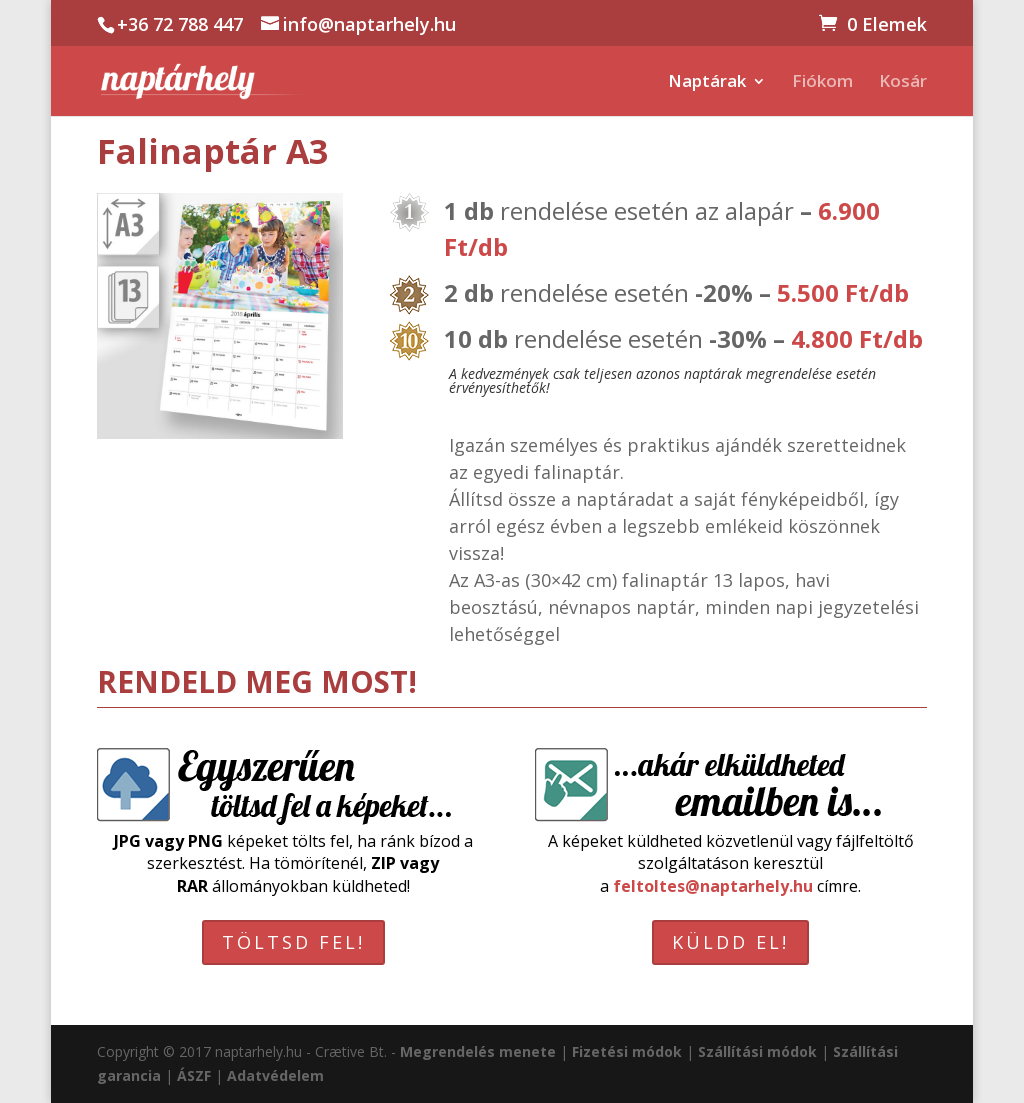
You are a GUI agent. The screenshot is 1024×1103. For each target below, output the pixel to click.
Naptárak (707, 83)
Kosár (903, 83)
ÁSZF (194, 1075)
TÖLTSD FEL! (293, 942)
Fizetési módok (627, 1051)
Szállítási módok (757, 1051)
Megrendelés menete (478, 1051)
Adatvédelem (275, 1075)
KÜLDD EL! (730, 942)
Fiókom (822, 83)
